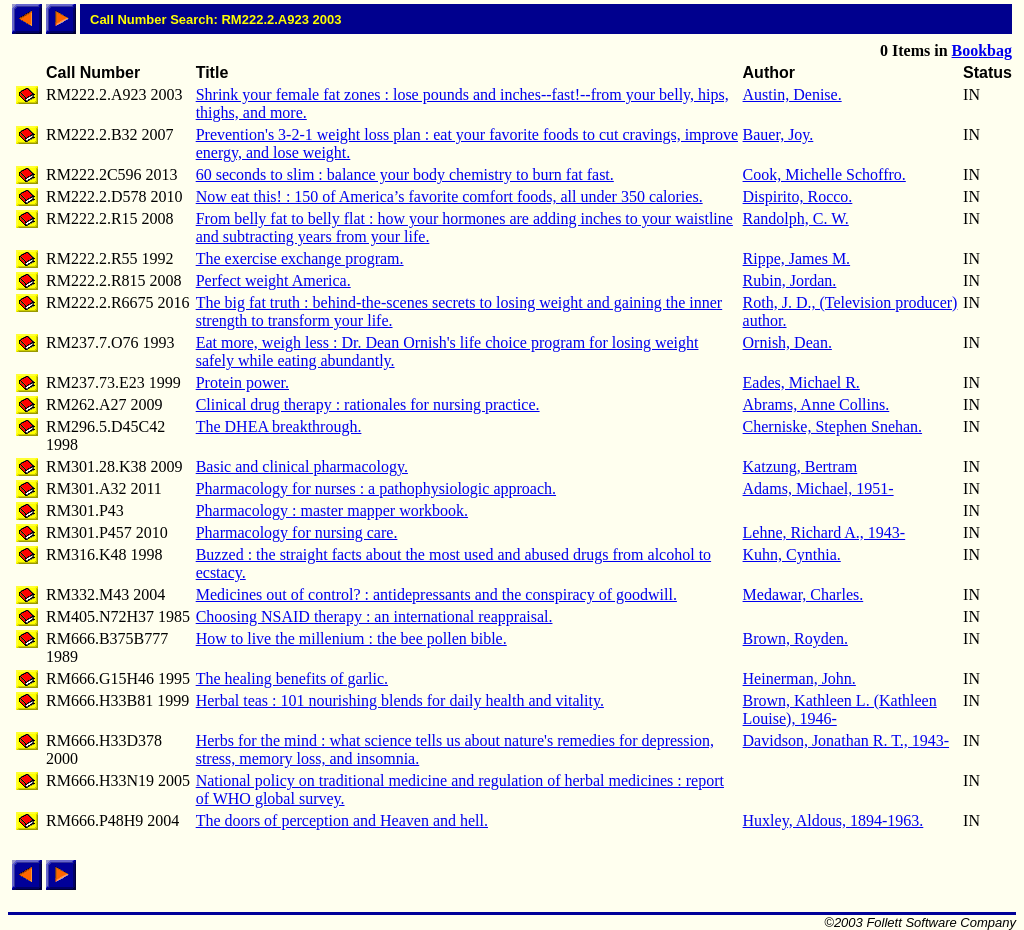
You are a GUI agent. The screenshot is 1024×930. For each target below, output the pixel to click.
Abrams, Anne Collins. (816, 404)
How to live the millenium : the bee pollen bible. (351, 638)
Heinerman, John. (799, 678)
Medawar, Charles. (803, 594)
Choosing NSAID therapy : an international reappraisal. (374, 616)
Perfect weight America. (273, 280)
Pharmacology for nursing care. (297, 532)
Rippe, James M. (797, 258)
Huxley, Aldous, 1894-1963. (833, 820)
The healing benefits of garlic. (292, 678)
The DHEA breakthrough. (279, 426)
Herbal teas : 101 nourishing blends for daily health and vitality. (400, 700)
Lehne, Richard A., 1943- (824, 532)
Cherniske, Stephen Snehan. (833, 426)
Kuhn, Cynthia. (792, 554)
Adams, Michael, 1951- (818, 488)
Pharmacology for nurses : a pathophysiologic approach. (376, 488)
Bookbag (982, 50)
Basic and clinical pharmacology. (302, 466)
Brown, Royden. (795, 638)
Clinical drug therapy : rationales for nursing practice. (368, 404)
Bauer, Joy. (778, 134)
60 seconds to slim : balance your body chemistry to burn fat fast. (405, 174)
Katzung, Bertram (800, 466)
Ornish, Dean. (787, 342)
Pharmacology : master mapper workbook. (332, 510)
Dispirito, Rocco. (798, 196)
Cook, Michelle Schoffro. (824, 174)
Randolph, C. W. (796, 218)
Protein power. (242, 382)
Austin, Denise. (792, 94)
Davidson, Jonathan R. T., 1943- (846, 740)
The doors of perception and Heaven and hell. (342, 820)
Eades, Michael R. (801, 382)
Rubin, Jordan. (790, 280)
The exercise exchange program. (300, 258)
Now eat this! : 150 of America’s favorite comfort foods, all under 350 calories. (449, 196)
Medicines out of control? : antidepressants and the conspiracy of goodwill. (436, 594)
